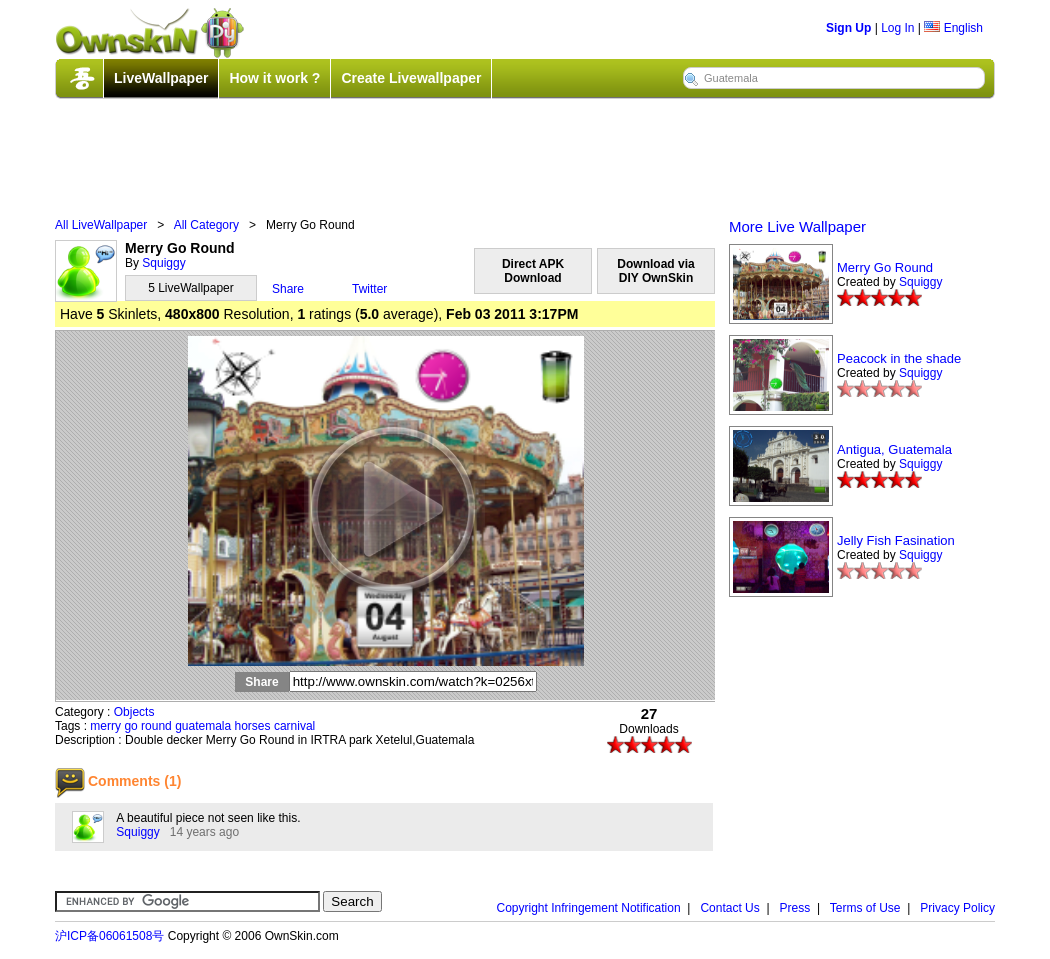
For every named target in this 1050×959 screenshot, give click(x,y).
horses (253, 726)
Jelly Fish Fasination (896, 540)
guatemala (203, 726)
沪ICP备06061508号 (109, 936)
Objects (134, 712)
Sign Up (848, 28)
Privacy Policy (957, 908)
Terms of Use (865, 908)
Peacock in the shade (899, 358)
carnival (294, 726)
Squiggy (163, 263)
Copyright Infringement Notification (589, 908)
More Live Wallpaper (797, 226)
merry (105, 726)
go (130, 726)
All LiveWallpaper (101, 225)
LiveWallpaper (161, 78)
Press (795, 908)
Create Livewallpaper (411, 78)
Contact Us (729, 908)
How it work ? (274, 78)
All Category (206, 225)
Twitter (369, 289)
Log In (897, 28)
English (953, 28)
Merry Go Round (885, 267)
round (156, 726)
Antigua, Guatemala (894, 449)
